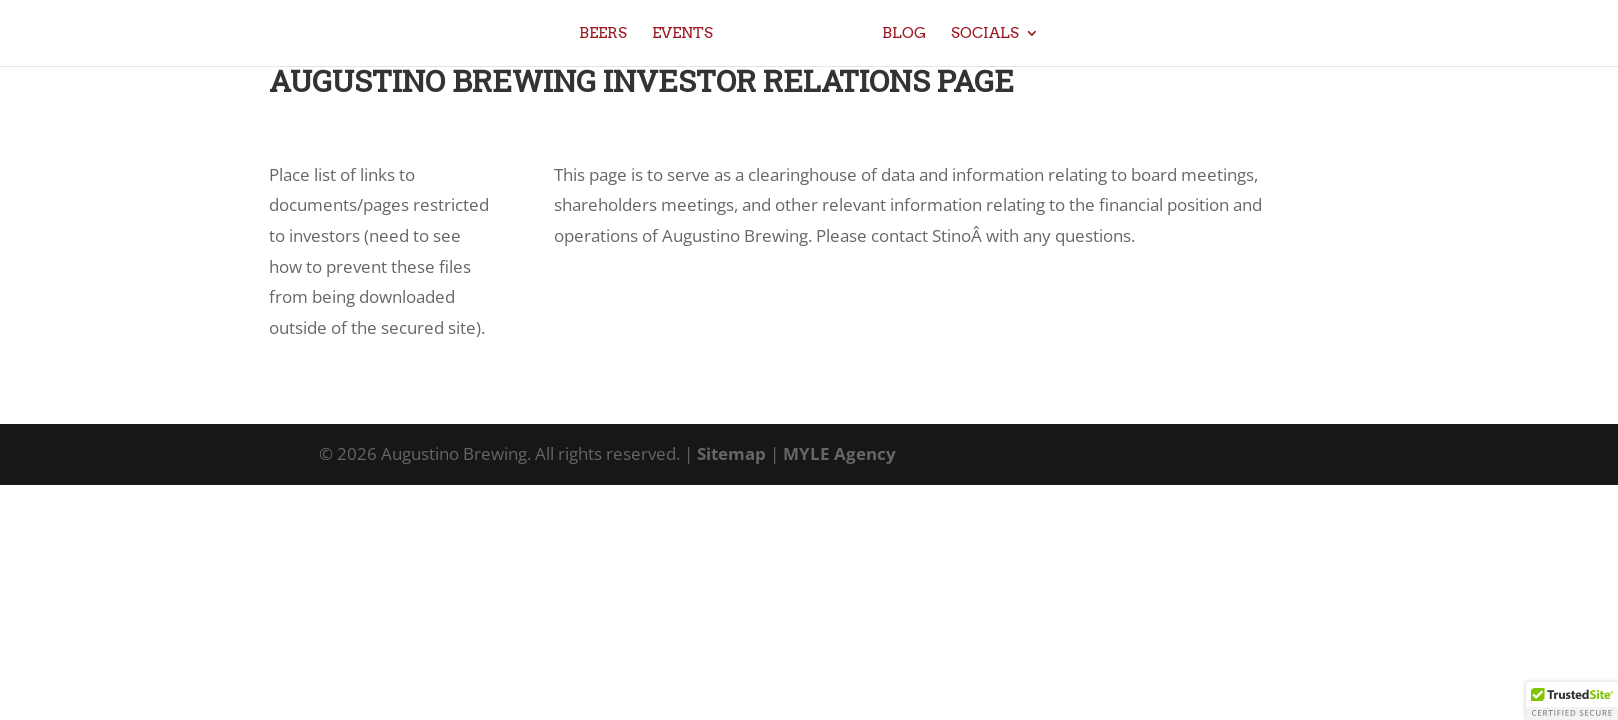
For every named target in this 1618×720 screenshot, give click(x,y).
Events (682, 34)
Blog (904, 34)
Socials (985, 34)
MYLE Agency (839, 453)
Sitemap (731, 453)
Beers (603, 34)
